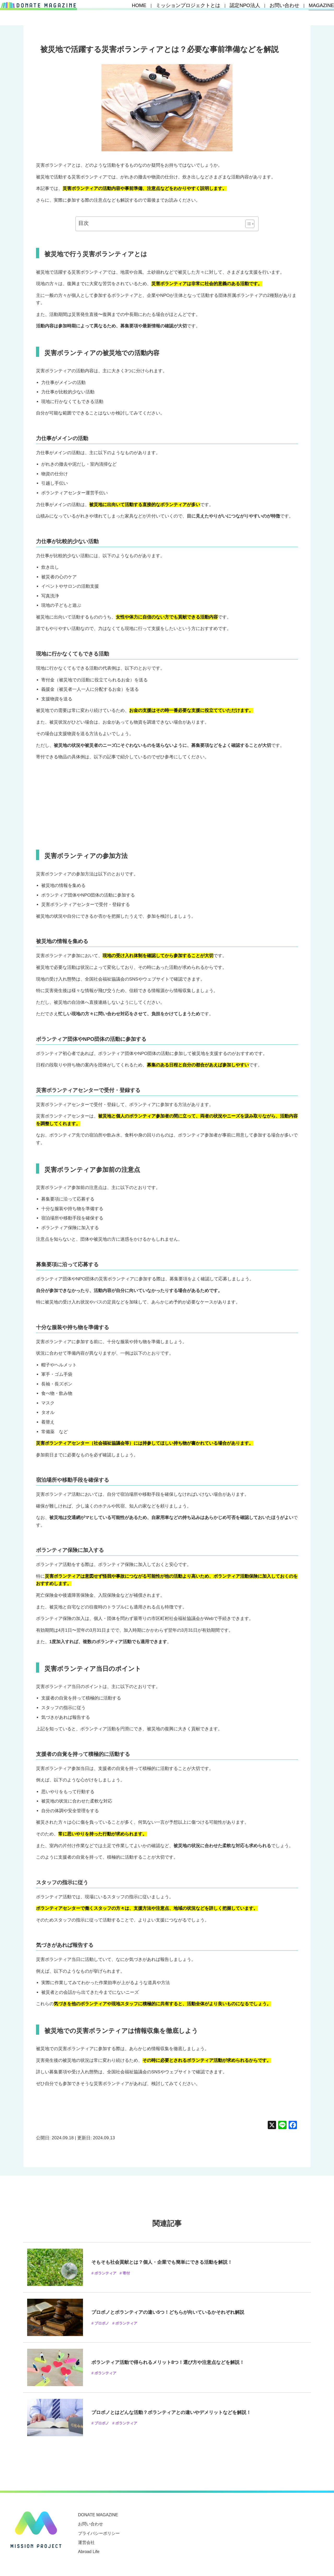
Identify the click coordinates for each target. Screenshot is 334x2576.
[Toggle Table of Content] (247, 223)
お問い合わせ (286, 13)
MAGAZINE (316, 13)
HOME (171, 13)
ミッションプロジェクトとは (210, 13)
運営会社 (86, 2542)
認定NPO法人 (254, 13)
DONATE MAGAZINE (98, 2515)
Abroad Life (88, 2551)
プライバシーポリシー (99, 2533)
